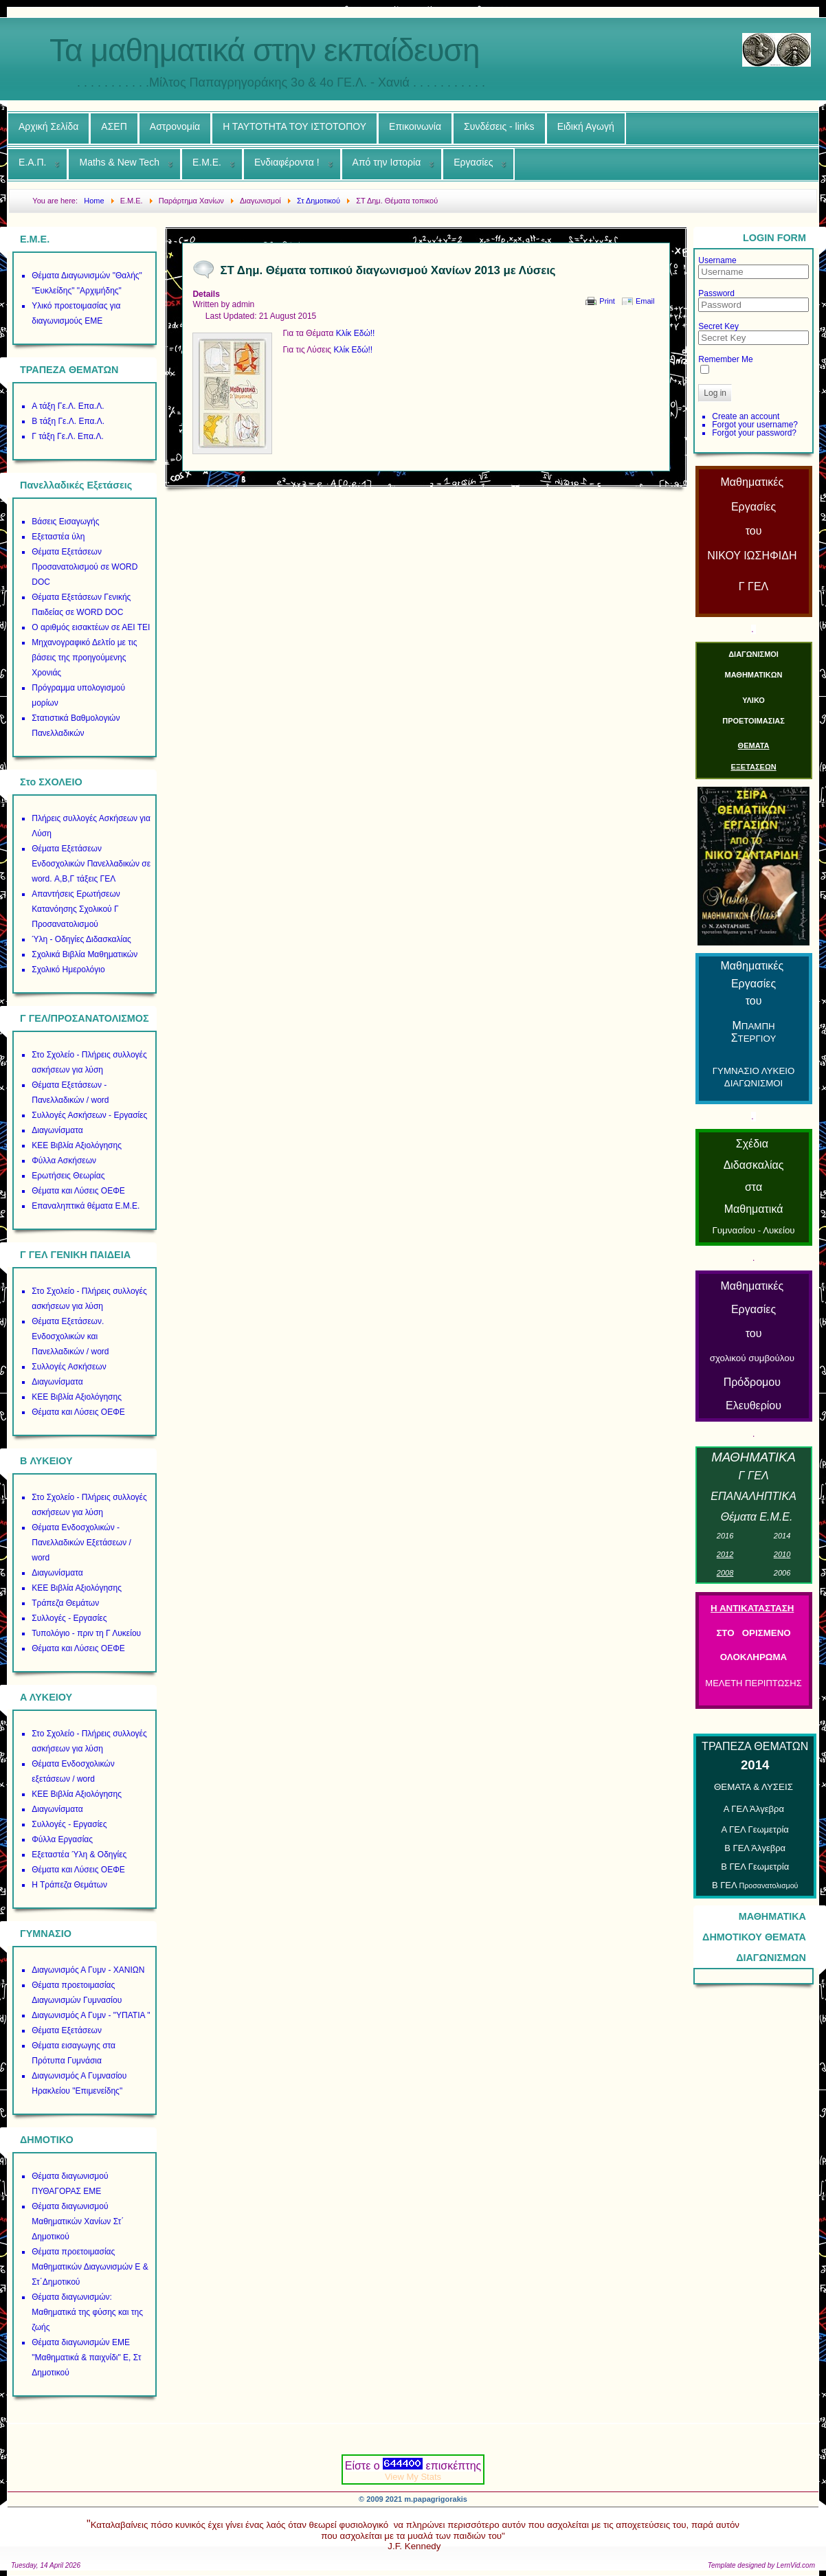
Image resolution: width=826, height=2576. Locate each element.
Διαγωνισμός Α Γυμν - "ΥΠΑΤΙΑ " (91, 2015)
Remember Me (725, 359)
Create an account (745, 416)
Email (645, 301)
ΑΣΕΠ (113, 126)
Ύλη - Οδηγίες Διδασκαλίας (81, 939)
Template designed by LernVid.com (761, 2565)
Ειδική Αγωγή (585, 126)
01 (782, 1536)
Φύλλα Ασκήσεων (64, 1160)
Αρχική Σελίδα (48, 126)
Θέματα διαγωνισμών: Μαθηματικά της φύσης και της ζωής (87, 2312)
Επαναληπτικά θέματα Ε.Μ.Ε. (85, 1206)
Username (717, 260)
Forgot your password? (754, 433)
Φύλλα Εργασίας (62, 1839)
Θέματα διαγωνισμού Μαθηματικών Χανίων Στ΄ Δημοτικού (78, 2221)
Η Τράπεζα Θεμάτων (69, 1885)
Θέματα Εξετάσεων (67, 2030)
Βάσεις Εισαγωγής (65, 521)
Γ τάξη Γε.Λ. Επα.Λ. (68, 436)
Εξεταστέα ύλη (58, 536)
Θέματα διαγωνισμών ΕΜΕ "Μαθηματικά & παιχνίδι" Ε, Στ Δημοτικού (86, 2357)
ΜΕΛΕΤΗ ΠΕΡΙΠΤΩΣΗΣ (753, 1683)
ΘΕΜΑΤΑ (754, 745)
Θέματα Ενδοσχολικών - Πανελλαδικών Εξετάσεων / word (81, 1543)
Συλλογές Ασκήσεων (69, 1366)
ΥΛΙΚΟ (753, 700)
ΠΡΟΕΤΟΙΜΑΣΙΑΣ (753, 721)
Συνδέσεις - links (499, 126)
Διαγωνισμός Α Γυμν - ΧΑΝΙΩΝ (88, 1970)
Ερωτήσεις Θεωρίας (68, 1175)
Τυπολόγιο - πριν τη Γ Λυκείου (86, 1633)
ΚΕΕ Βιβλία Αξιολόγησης (77, 1145)
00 (782, 1573)
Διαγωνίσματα (57, 1130)
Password (716, 293)
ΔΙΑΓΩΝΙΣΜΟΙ (753, 654)
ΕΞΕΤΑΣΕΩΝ (753, 767)
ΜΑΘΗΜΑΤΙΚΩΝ (754, 675)
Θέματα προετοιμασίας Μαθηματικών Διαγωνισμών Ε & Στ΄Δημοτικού (90, 2267)
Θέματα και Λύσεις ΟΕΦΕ (78, 1191)
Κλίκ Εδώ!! (355, 333)
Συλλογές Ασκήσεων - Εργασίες (89, 1115)
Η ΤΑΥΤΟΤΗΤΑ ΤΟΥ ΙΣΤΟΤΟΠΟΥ (294, 126)
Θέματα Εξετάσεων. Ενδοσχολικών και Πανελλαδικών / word (70, 1336)
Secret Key (718, 326)
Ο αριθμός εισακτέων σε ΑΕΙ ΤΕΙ (91, 627)
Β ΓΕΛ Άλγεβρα (754, 1848)
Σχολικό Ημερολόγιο (68, 969)
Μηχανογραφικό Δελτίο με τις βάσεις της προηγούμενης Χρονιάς (84, 657)
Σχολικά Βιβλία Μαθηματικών (84, 954)
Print (607, 301)
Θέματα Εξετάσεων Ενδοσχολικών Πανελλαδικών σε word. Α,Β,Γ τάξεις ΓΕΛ (91, 864)
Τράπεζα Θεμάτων (65, 1603)
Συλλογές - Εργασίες (69, 1618)
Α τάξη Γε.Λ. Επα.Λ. (68, 406)
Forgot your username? (755, 424)
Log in (715, 393)
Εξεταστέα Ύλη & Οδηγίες (79, 1854)
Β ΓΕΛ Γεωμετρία (755, 1866)
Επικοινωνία (415, 126)
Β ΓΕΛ (755, 1885)
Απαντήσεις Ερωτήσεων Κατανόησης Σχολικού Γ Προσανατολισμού (76, 909)
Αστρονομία (175, 126)
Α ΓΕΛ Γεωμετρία (755, 1829)
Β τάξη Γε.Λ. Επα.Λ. (68, 421)
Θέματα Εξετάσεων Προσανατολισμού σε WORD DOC (84, 567)
